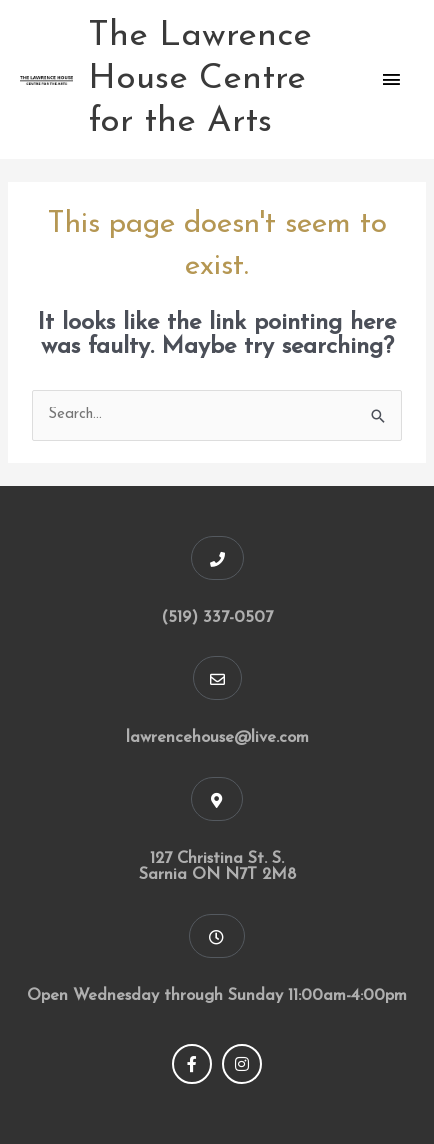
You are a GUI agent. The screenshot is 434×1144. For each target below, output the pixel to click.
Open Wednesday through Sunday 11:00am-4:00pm (217, 996)
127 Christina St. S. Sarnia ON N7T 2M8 (217, 867)
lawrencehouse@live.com (217, 738)
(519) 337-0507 (217, 618)
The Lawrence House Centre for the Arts (200, 79)
